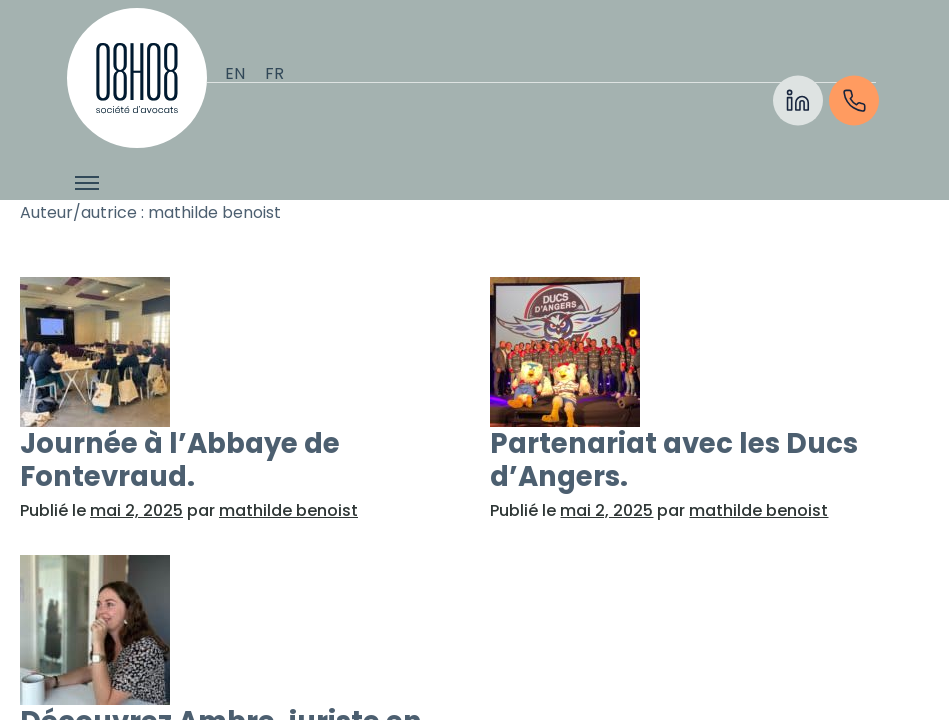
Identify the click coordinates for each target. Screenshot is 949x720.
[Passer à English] (235, 74)
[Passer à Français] (274, 74)
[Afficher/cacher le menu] (87, 183)
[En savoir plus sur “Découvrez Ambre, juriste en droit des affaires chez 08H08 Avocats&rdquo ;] (239, 630)
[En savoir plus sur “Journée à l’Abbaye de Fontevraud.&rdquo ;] (239, 352)
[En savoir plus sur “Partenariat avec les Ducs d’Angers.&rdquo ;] (709, 352)
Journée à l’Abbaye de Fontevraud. (180, 460)
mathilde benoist (288, 510)
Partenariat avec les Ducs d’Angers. (674, 460)
